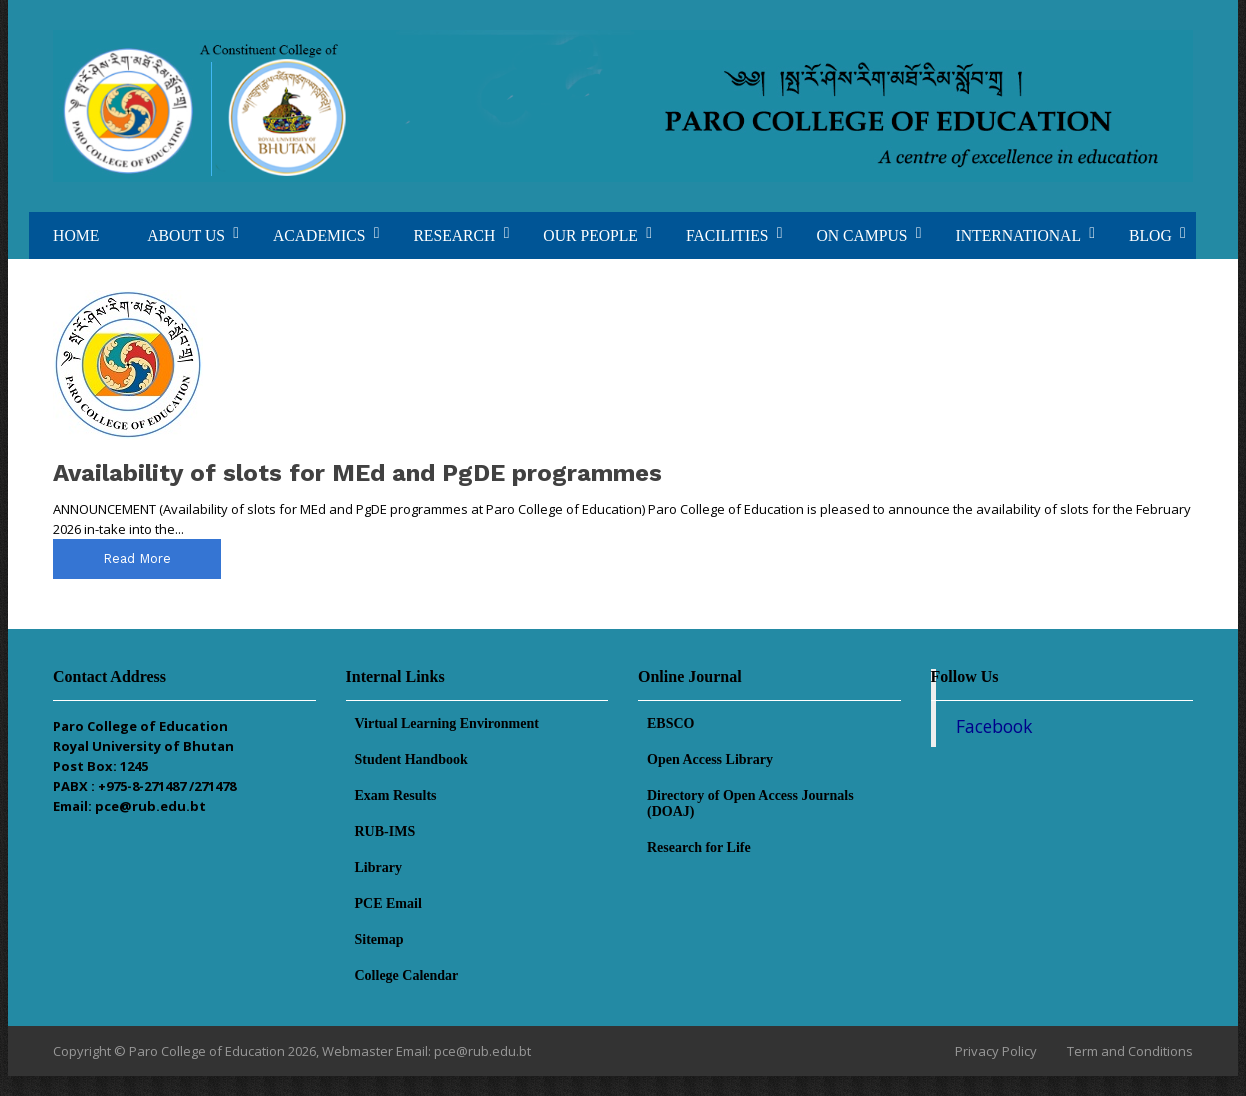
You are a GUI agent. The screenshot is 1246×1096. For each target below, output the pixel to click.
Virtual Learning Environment (447, 723)
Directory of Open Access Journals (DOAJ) (750, 803)
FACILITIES (727, 235)
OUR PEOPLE (590, 235)
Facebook (994, 726)
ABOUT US (186, 235)
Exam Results (396, 795)
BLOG (1150, 235)
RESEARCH (454, 235)
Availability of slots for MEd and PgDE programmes (357, 473)
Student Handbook (411, 759)
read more (137, 558)
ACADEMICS (319, 235)
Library (378, 867)
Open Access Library (710, 759)
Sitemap (379, 939)
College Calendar (407, 975)
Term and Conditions (1130, 1051)
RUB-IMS (385, 831)
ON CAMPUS (861, 235)
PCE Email (388, 903)
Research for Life (699, 847)
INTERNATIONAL (1018, 235)
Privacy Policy (996, 1051)
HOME (76, 235)
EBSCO (670, 723)
